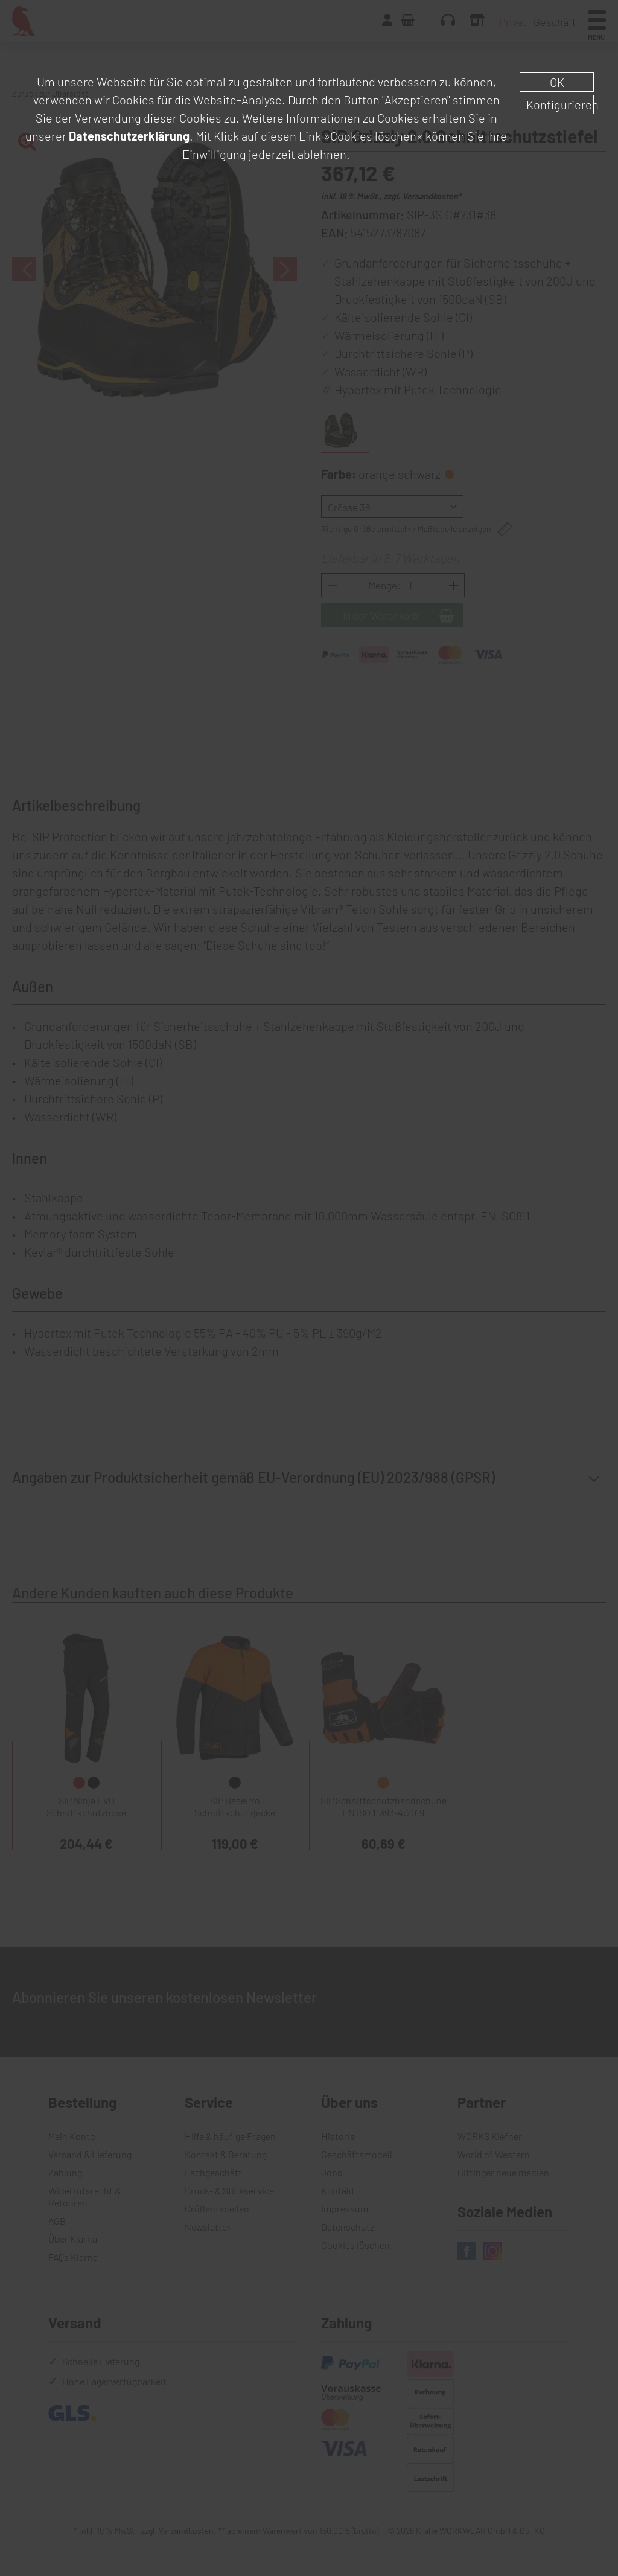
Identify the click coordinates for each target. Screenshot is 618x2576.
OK (557, 82)
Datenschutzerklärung (129, 136)
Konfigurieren (560, 104)
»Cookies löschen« (373, 136)
